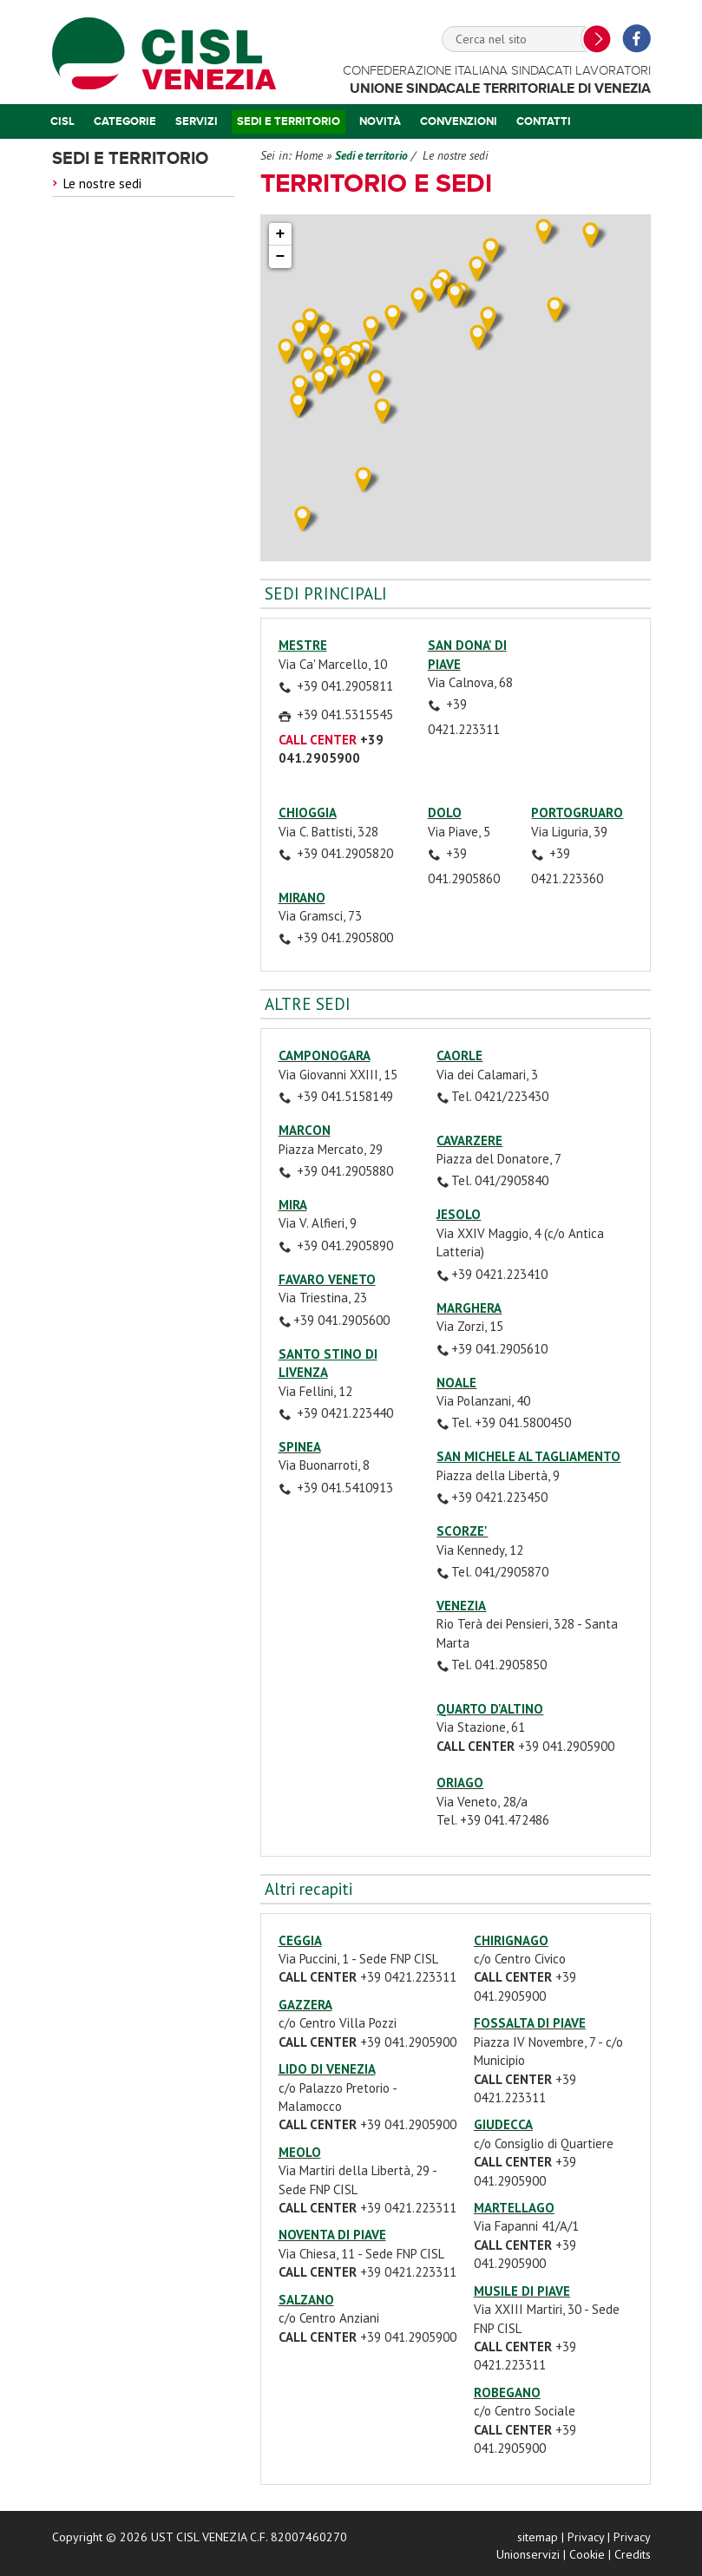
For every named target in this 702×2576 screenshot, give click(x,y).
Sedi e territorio (288, 122)
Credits (632, 2554)
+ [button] (280, 234)
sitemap (537, 2537)
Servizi (196, 122)
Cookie (587, 2554)
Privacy (586, 2537)
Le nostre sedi (102, 183)
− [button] (280, 256)
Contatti (543, 122)
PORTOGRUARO (577, 812)
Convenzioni (458, 122)
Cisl (62, 122)
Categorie (125, 122)
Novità (380, 122)
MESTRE (303, 645)
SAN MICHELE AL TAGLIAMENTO (528, 1456)
